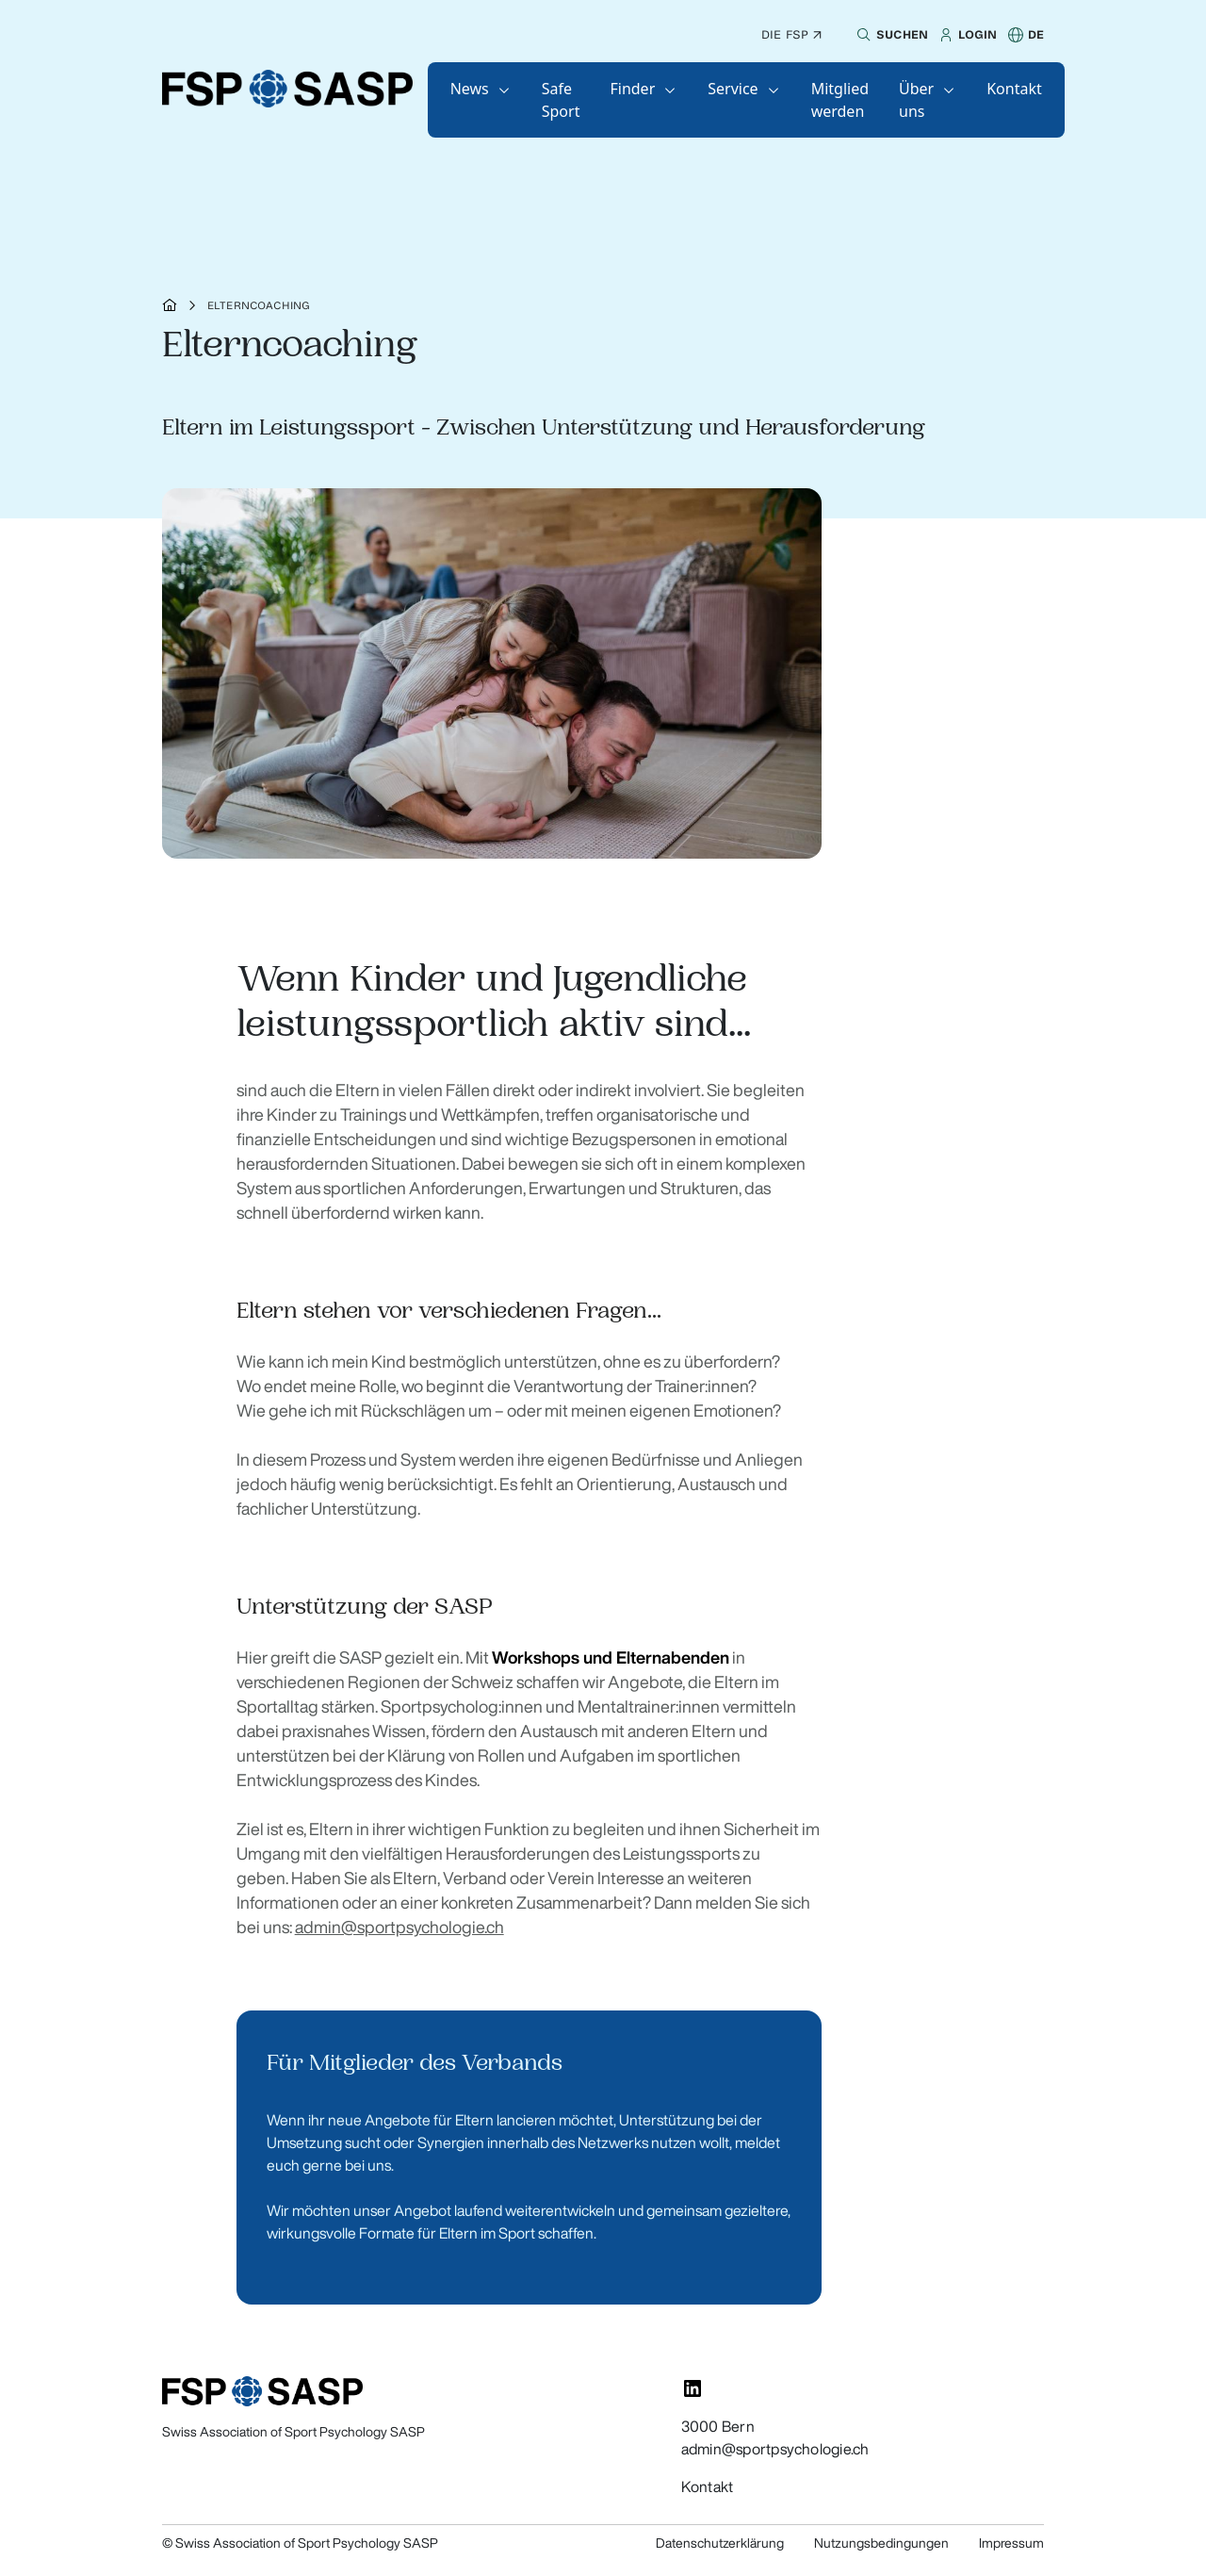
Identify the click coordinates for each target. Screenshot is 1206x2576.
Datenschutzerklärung (720, 2543)
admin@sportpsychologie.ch (399, 1926)
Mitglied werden (840, 100)
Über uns (916, 100)
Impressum (1011, 2543)
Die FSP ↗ (791, 34)
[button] (890, 35)
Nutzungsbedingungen (881, 2543)
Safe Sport (561, 100)
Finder (632, 88)
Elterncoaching (258, 305)
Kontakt (1014, 88)
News (469, 88)
